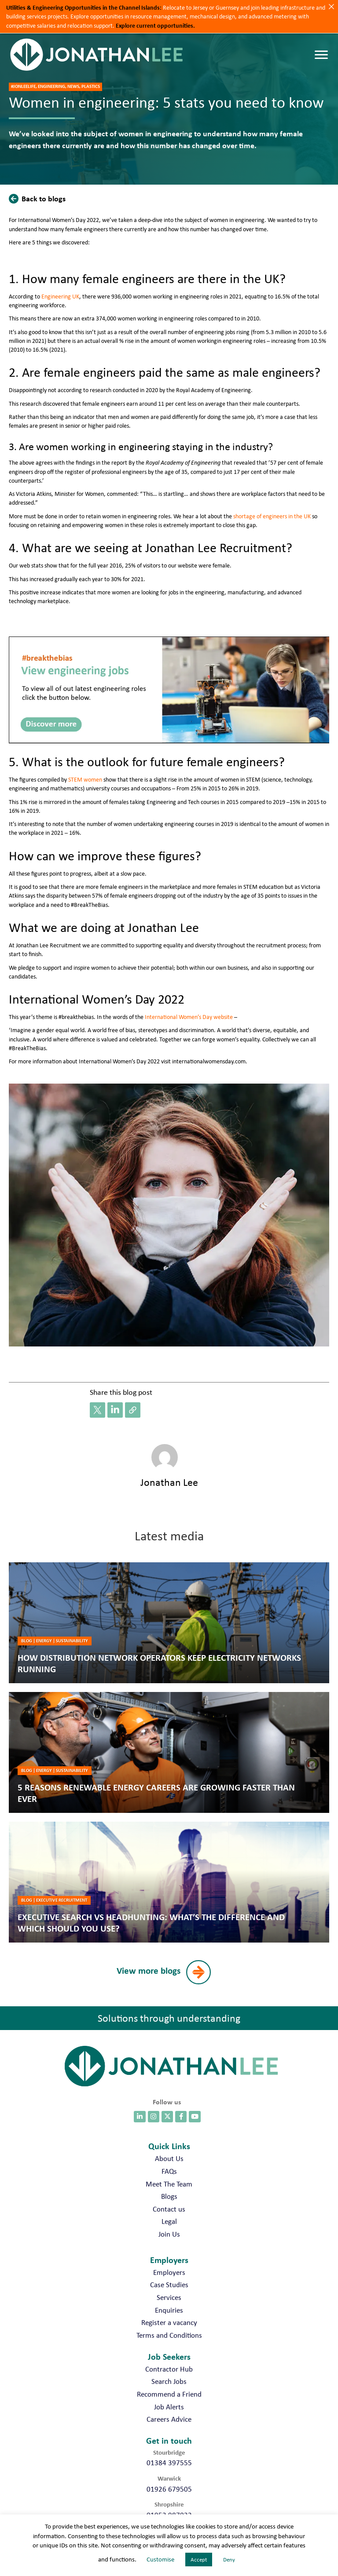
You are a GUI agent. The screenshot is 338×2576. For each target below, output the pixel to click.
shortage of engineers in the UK (272, 516)
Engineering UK (60, 296)
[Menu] (321, 54)
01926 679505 (169, 2489)
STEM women (85, 779)
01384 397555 (169, 2462)
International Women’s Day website (188, 1017)
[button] (39, 198)
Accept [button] (199, 2559)
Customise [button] (160, 2559)
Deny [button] (229, 2559)
